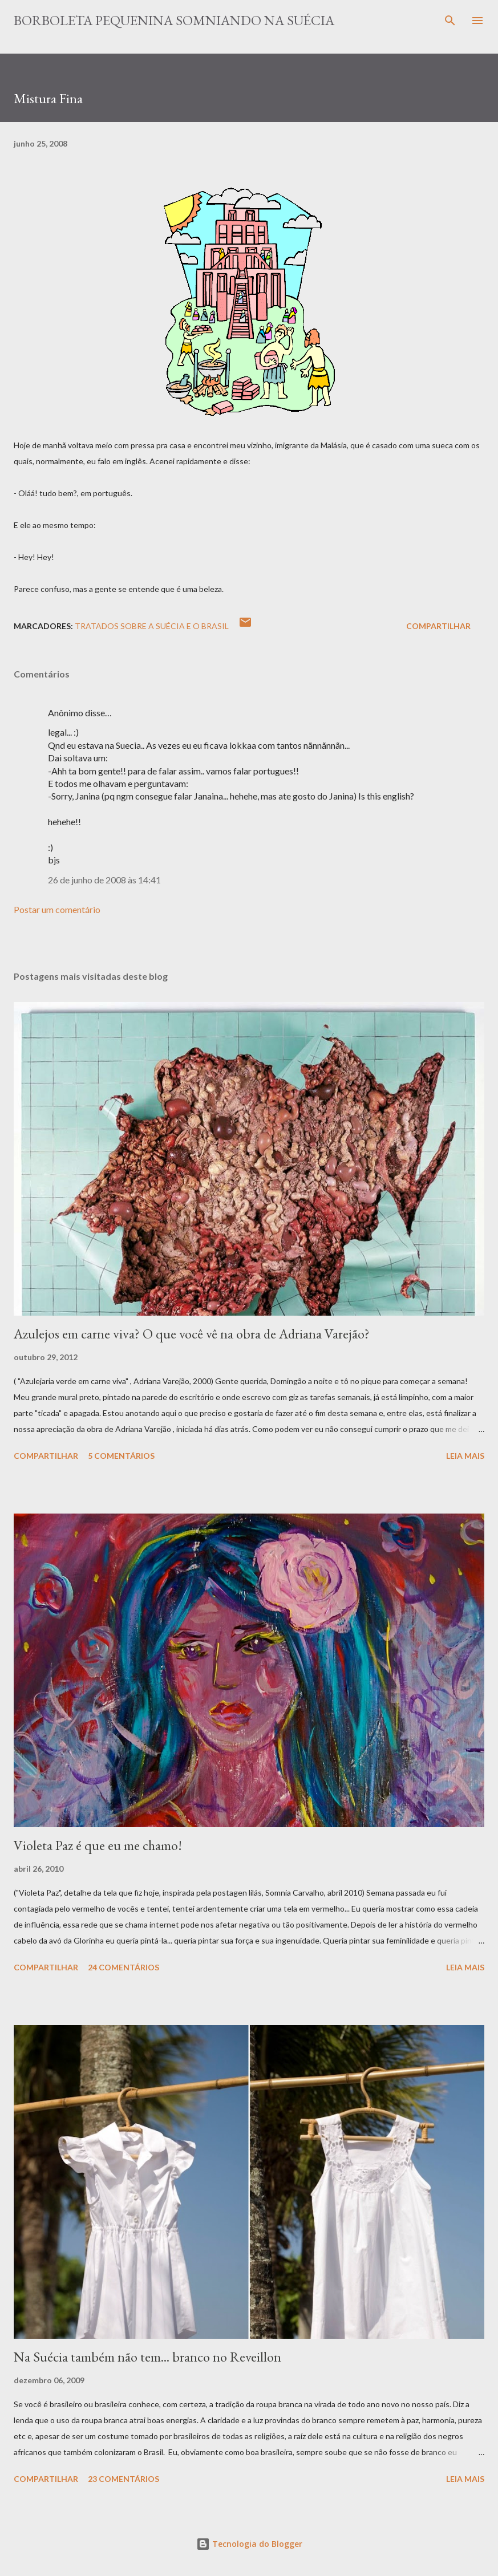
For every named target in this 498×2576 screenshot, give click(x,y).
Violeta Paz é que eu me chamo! (98, 1845)
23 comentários (123, 2479)
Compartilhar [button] (438, 626)
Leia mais (465, 1456)
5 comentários (121, 1456)
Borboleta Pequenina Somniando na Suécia (174, 20)
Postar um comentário (57, 909)
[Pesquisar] (450, 20)
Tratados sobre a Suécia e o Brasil (152, 626)
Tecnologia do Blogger (249, 2543)
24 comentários (123, 1967)
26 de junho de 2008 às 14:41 (104, 879)
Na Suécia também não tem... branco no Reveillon (147, 2357)
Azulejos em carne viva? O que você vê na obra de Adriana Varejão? (192, 1333)
